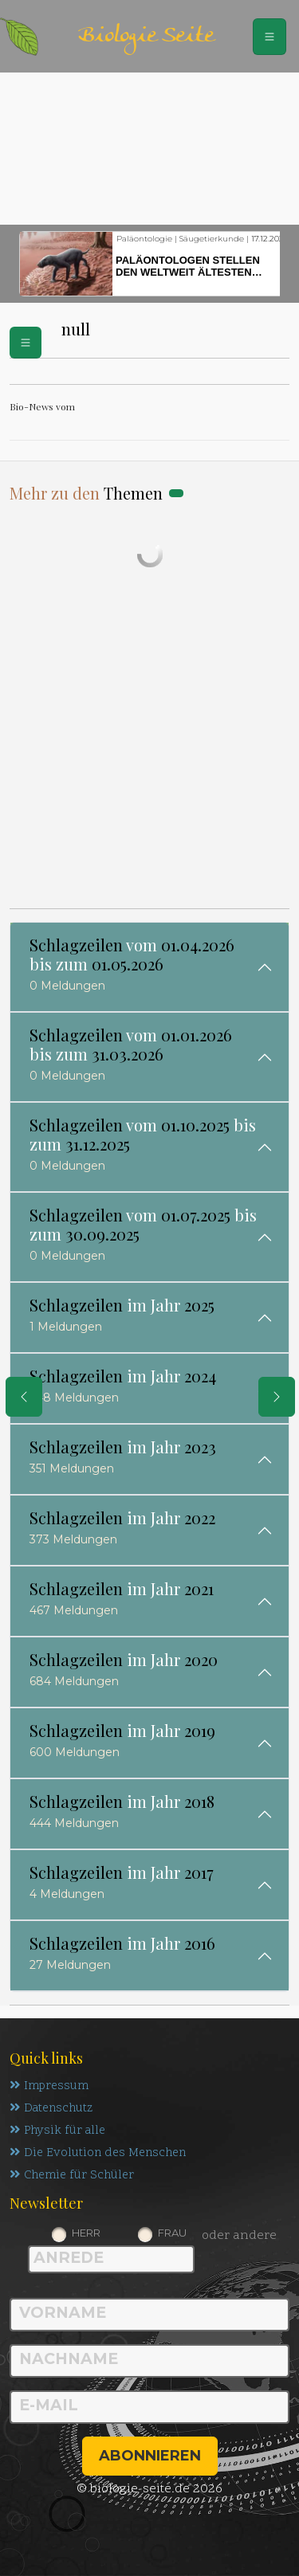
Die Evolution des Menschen (98, 2153)
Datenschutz (51, 2108)
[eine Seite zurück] (24, 1397)
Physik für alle (57, 2131)
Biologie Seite (146, 36)
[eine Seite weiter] (276, 1397)
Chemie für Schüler (72, 2175)
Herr (86, 2232)
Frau (172, 2232)
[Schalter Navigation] (269, 36)
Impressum (49, 2086)
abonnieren (150, 2455)
